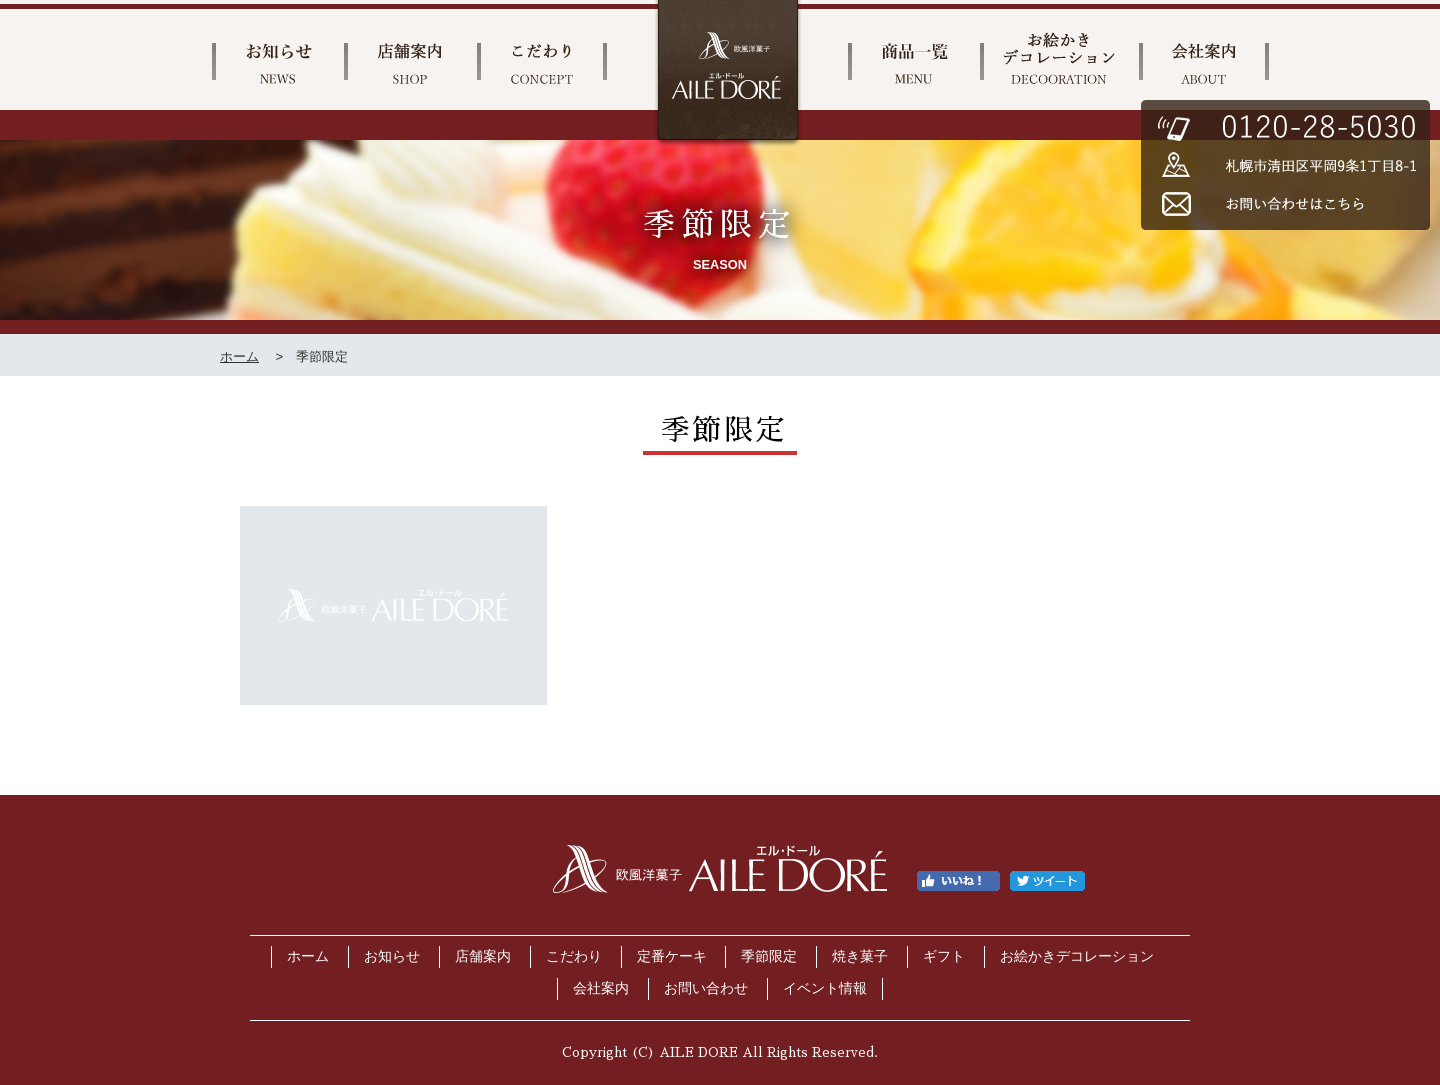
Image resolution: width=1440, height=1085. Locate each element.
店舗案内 (483, 956)
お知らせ (392, 956)
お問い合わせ (706, 988)
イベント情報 (825, 988)
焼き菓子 (860, 956)
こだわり (574, 956)
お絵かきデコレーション (1077, 956)
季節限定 (769, 956)
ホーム (239, 356)
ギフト (944, 956)
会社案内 (601, 988)
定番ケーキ (672, 956)
